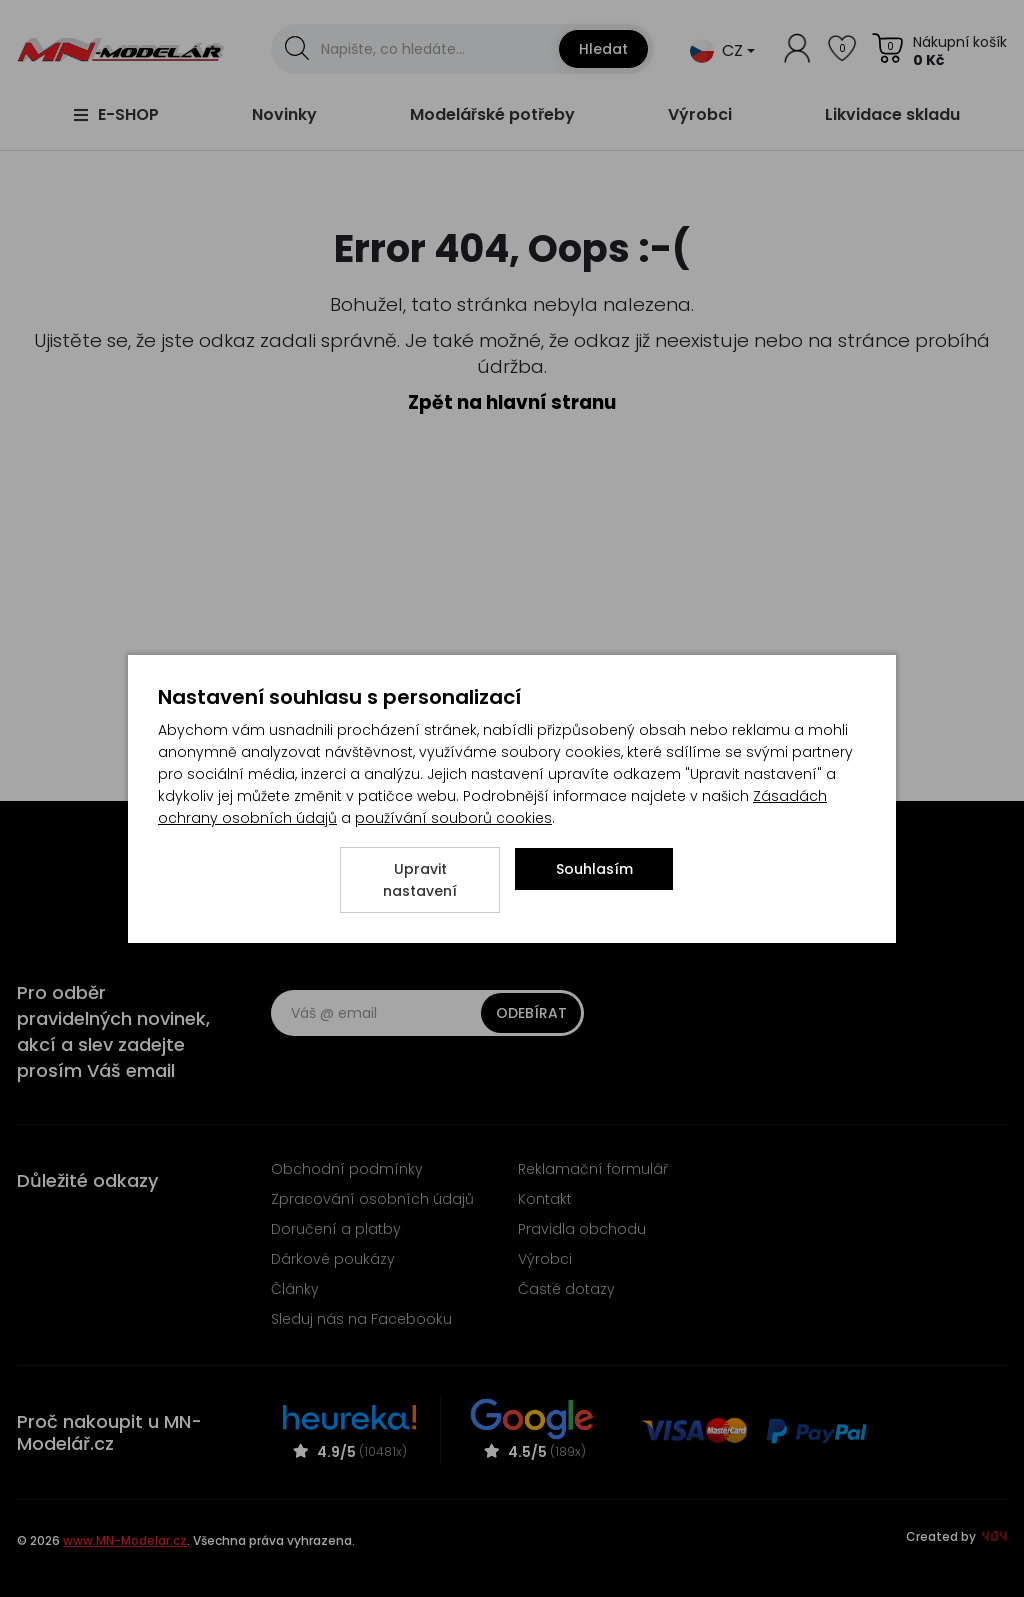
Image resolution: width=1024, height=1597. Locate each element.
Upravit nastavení (420, 880)
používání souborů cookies (453, 818)
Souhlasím (594, 869)
